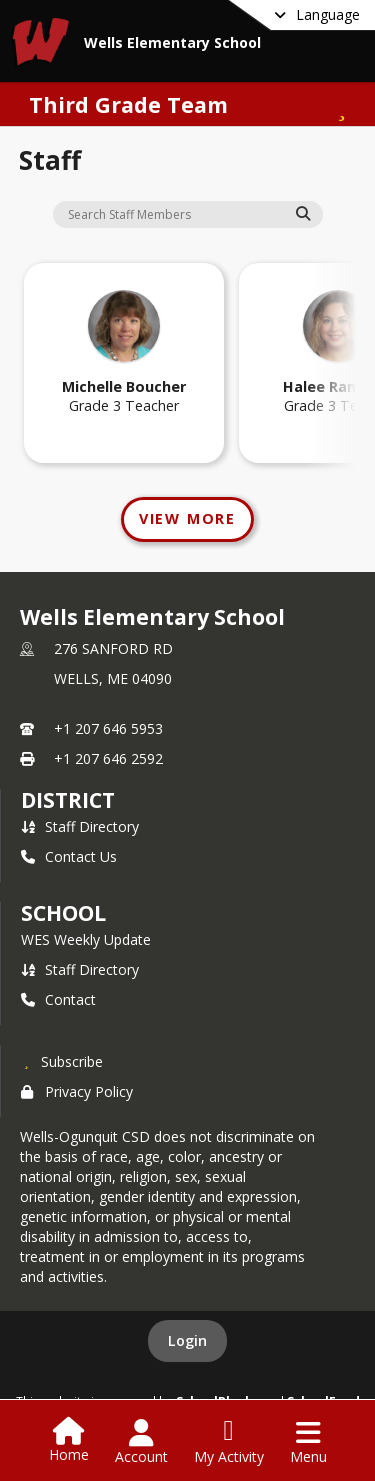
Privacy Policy (77, 1091)
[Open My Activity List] (229, 1442)
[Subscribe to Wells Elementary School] (62, 1061)
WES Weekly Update (86, 939)
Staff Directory (80, 826)
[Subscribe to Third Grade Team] (340, 104)
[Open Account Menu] (141, 1442)
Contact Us (69, 856)
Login (187, 1340)
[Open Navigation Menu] (308, 1442)
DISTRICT (68, 800)
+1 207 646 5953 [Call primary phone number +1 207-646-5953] (108, 728)
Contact (58, 999)
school (63, 913)
